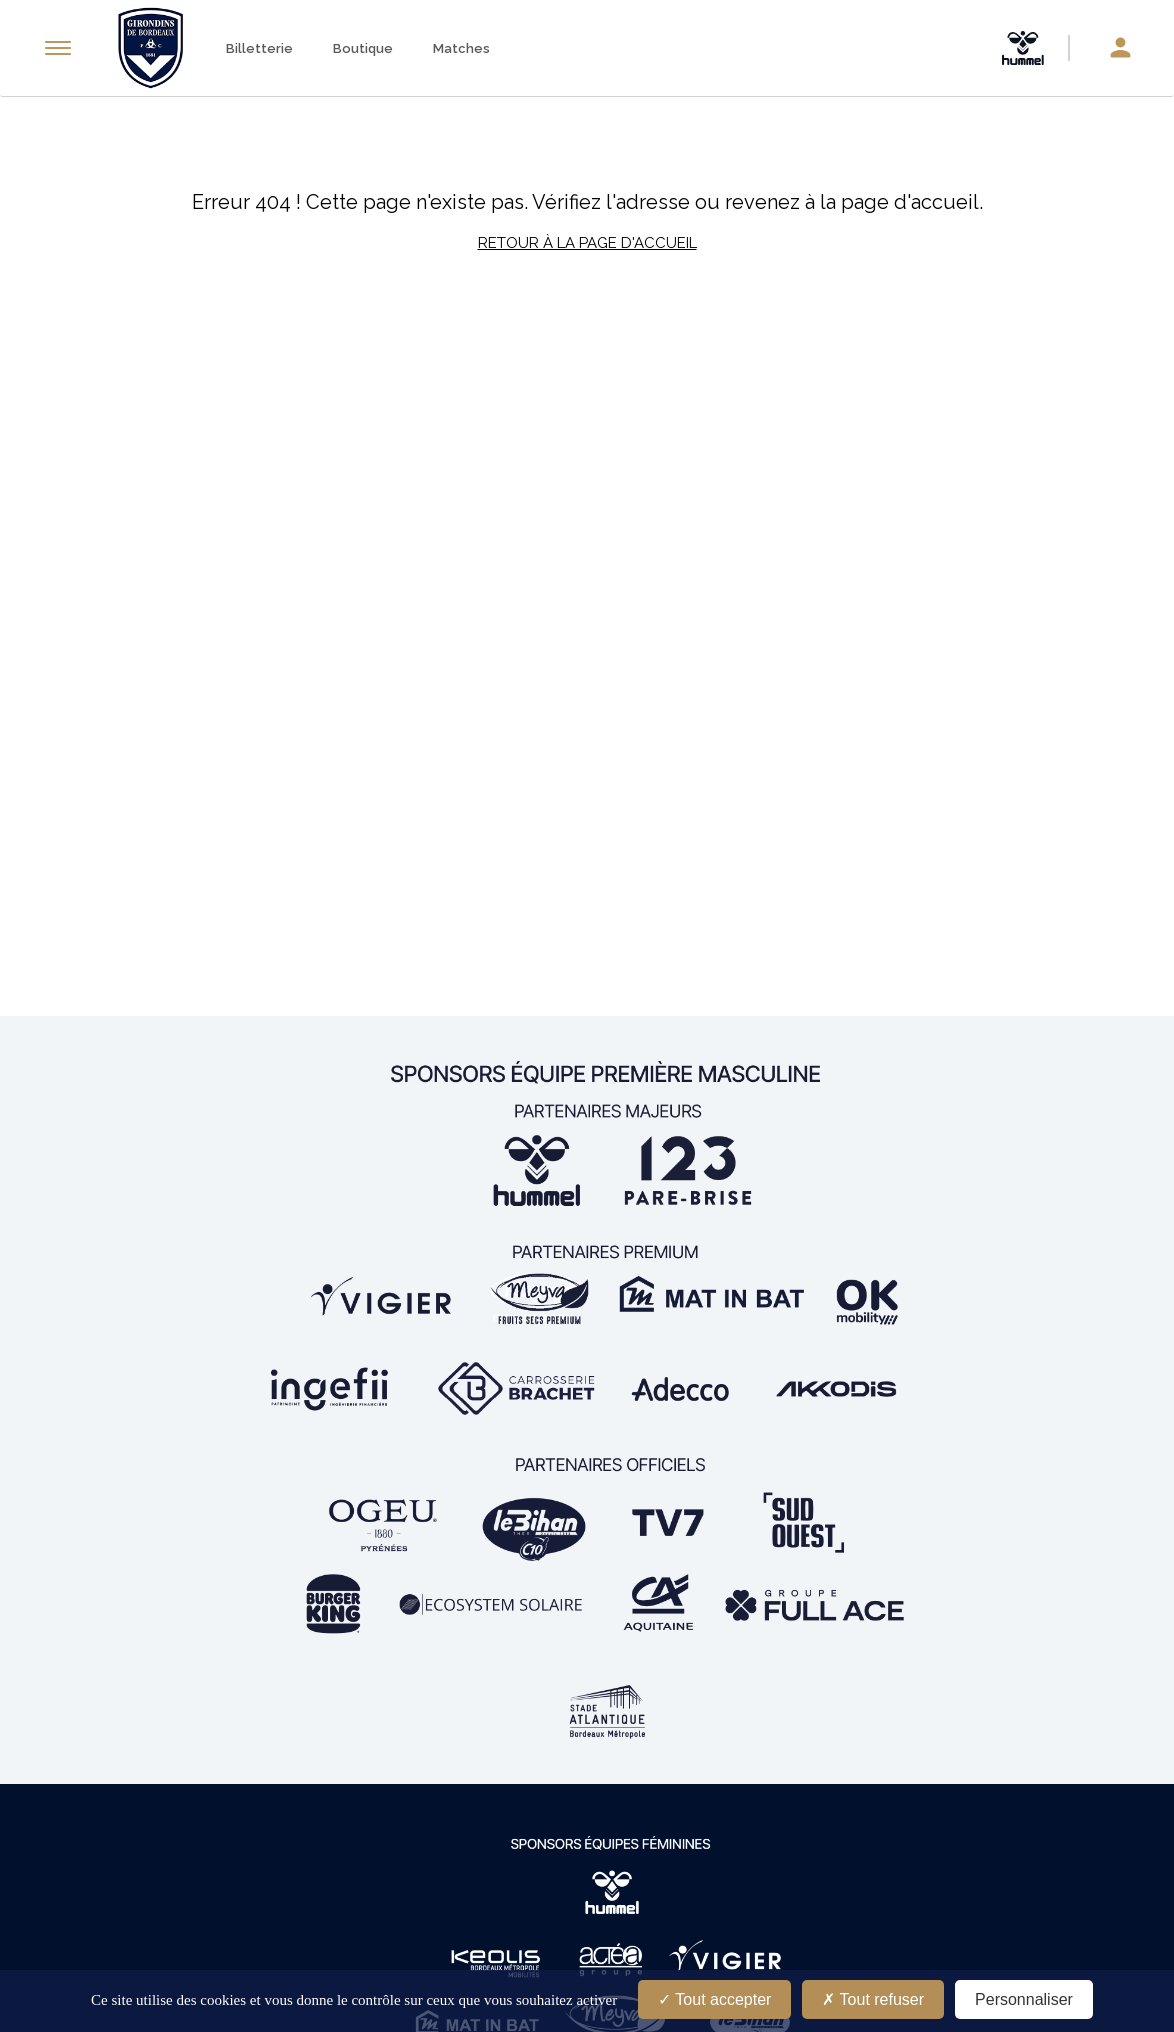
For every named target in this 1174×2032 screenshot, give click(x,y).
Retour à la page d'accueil (587, 243)
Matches (461, 48)
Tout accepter (714, 1999)
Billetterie (259, 48)
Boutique (363, 48)
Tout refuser (873, 1999)
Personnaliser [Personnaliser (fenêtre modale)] (1024, 1999)
